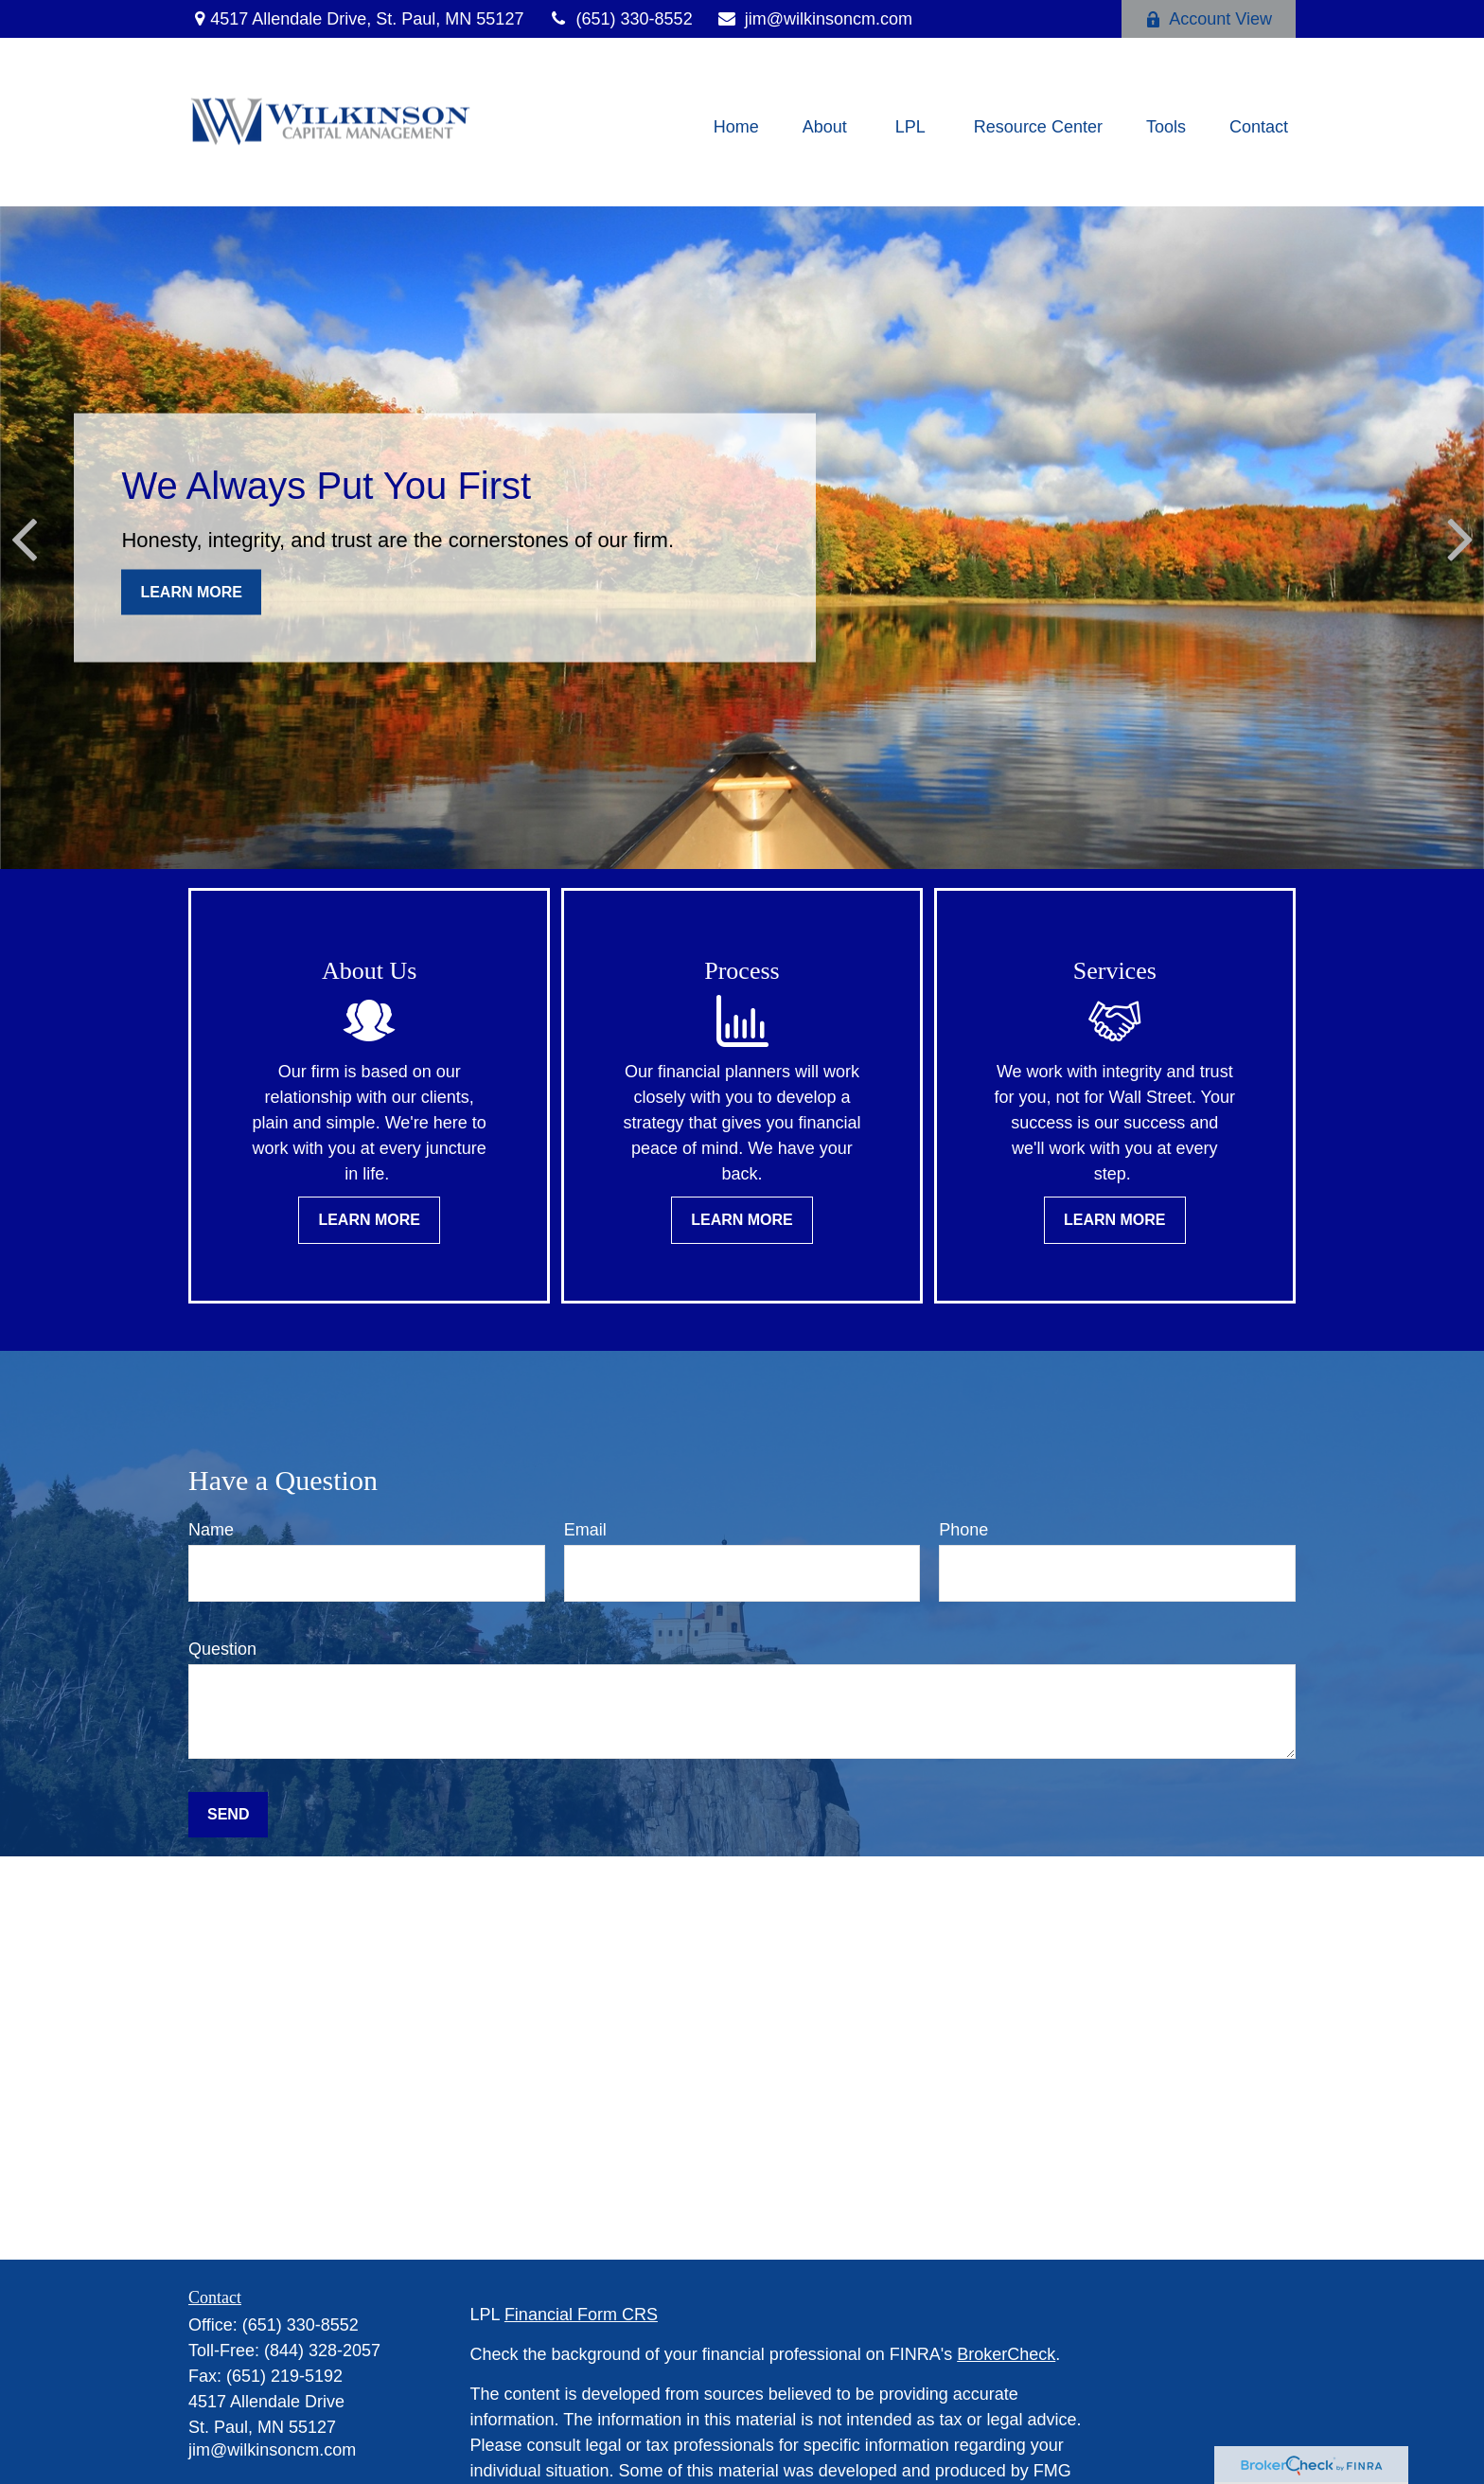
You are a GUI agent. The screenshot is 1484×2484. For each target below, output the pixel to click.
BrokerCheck (1006, 2354)
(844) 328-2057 (322, 2350)
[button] (736, 127)
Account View (1208, 18)
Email (585, 1529)
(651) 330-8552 (619, 18)
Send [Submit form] (228, 1814)
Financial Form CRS (581, 2314)
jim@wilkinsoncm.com (814, 18)
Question (222, 1649)
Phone (963, 1529)
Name (211, 1529)
